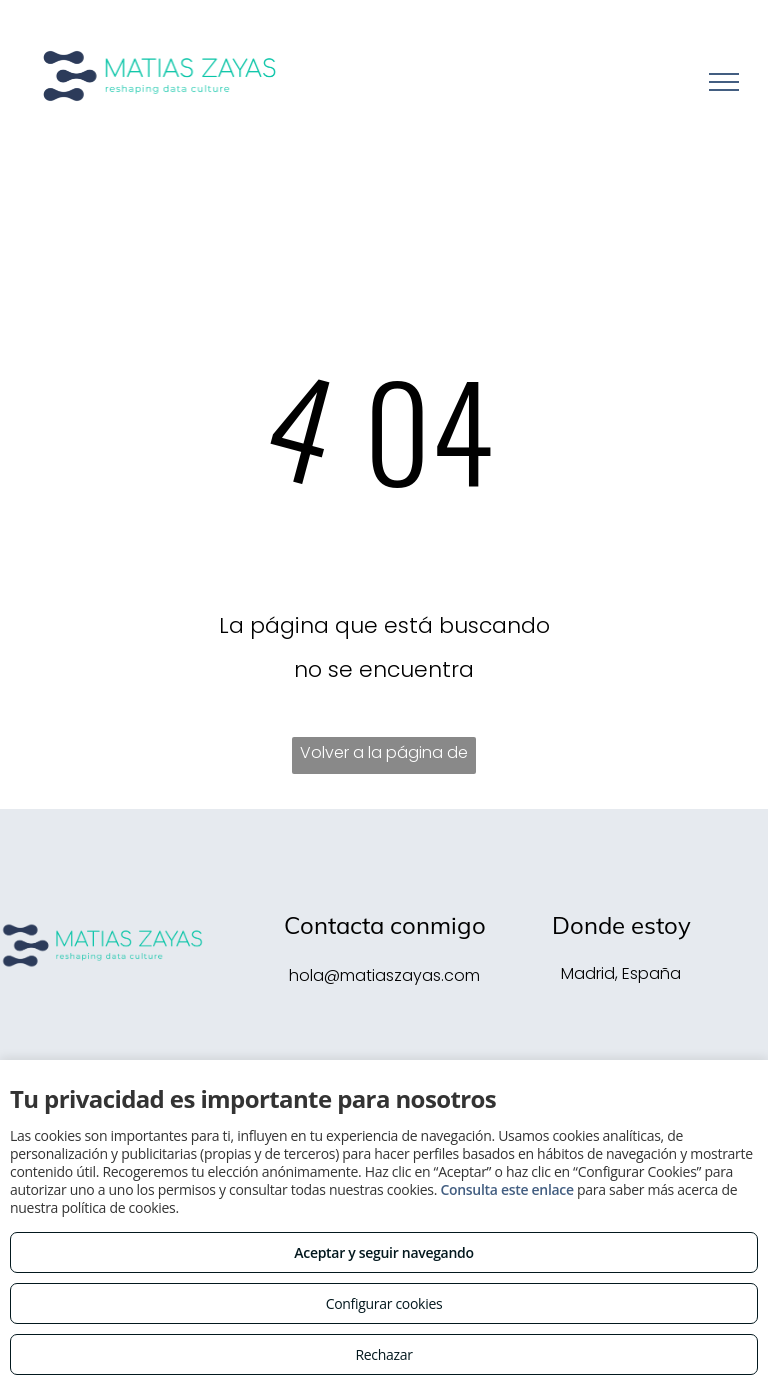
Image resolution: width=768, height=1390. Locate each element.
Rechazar (383, 1354)
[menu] (724, 82)
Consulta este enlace (506, 1189)
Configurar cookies (384, 1303)
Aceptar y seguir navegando (383, 1252)
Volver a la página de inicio (384, 757)
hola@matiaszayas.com (384, 975)
